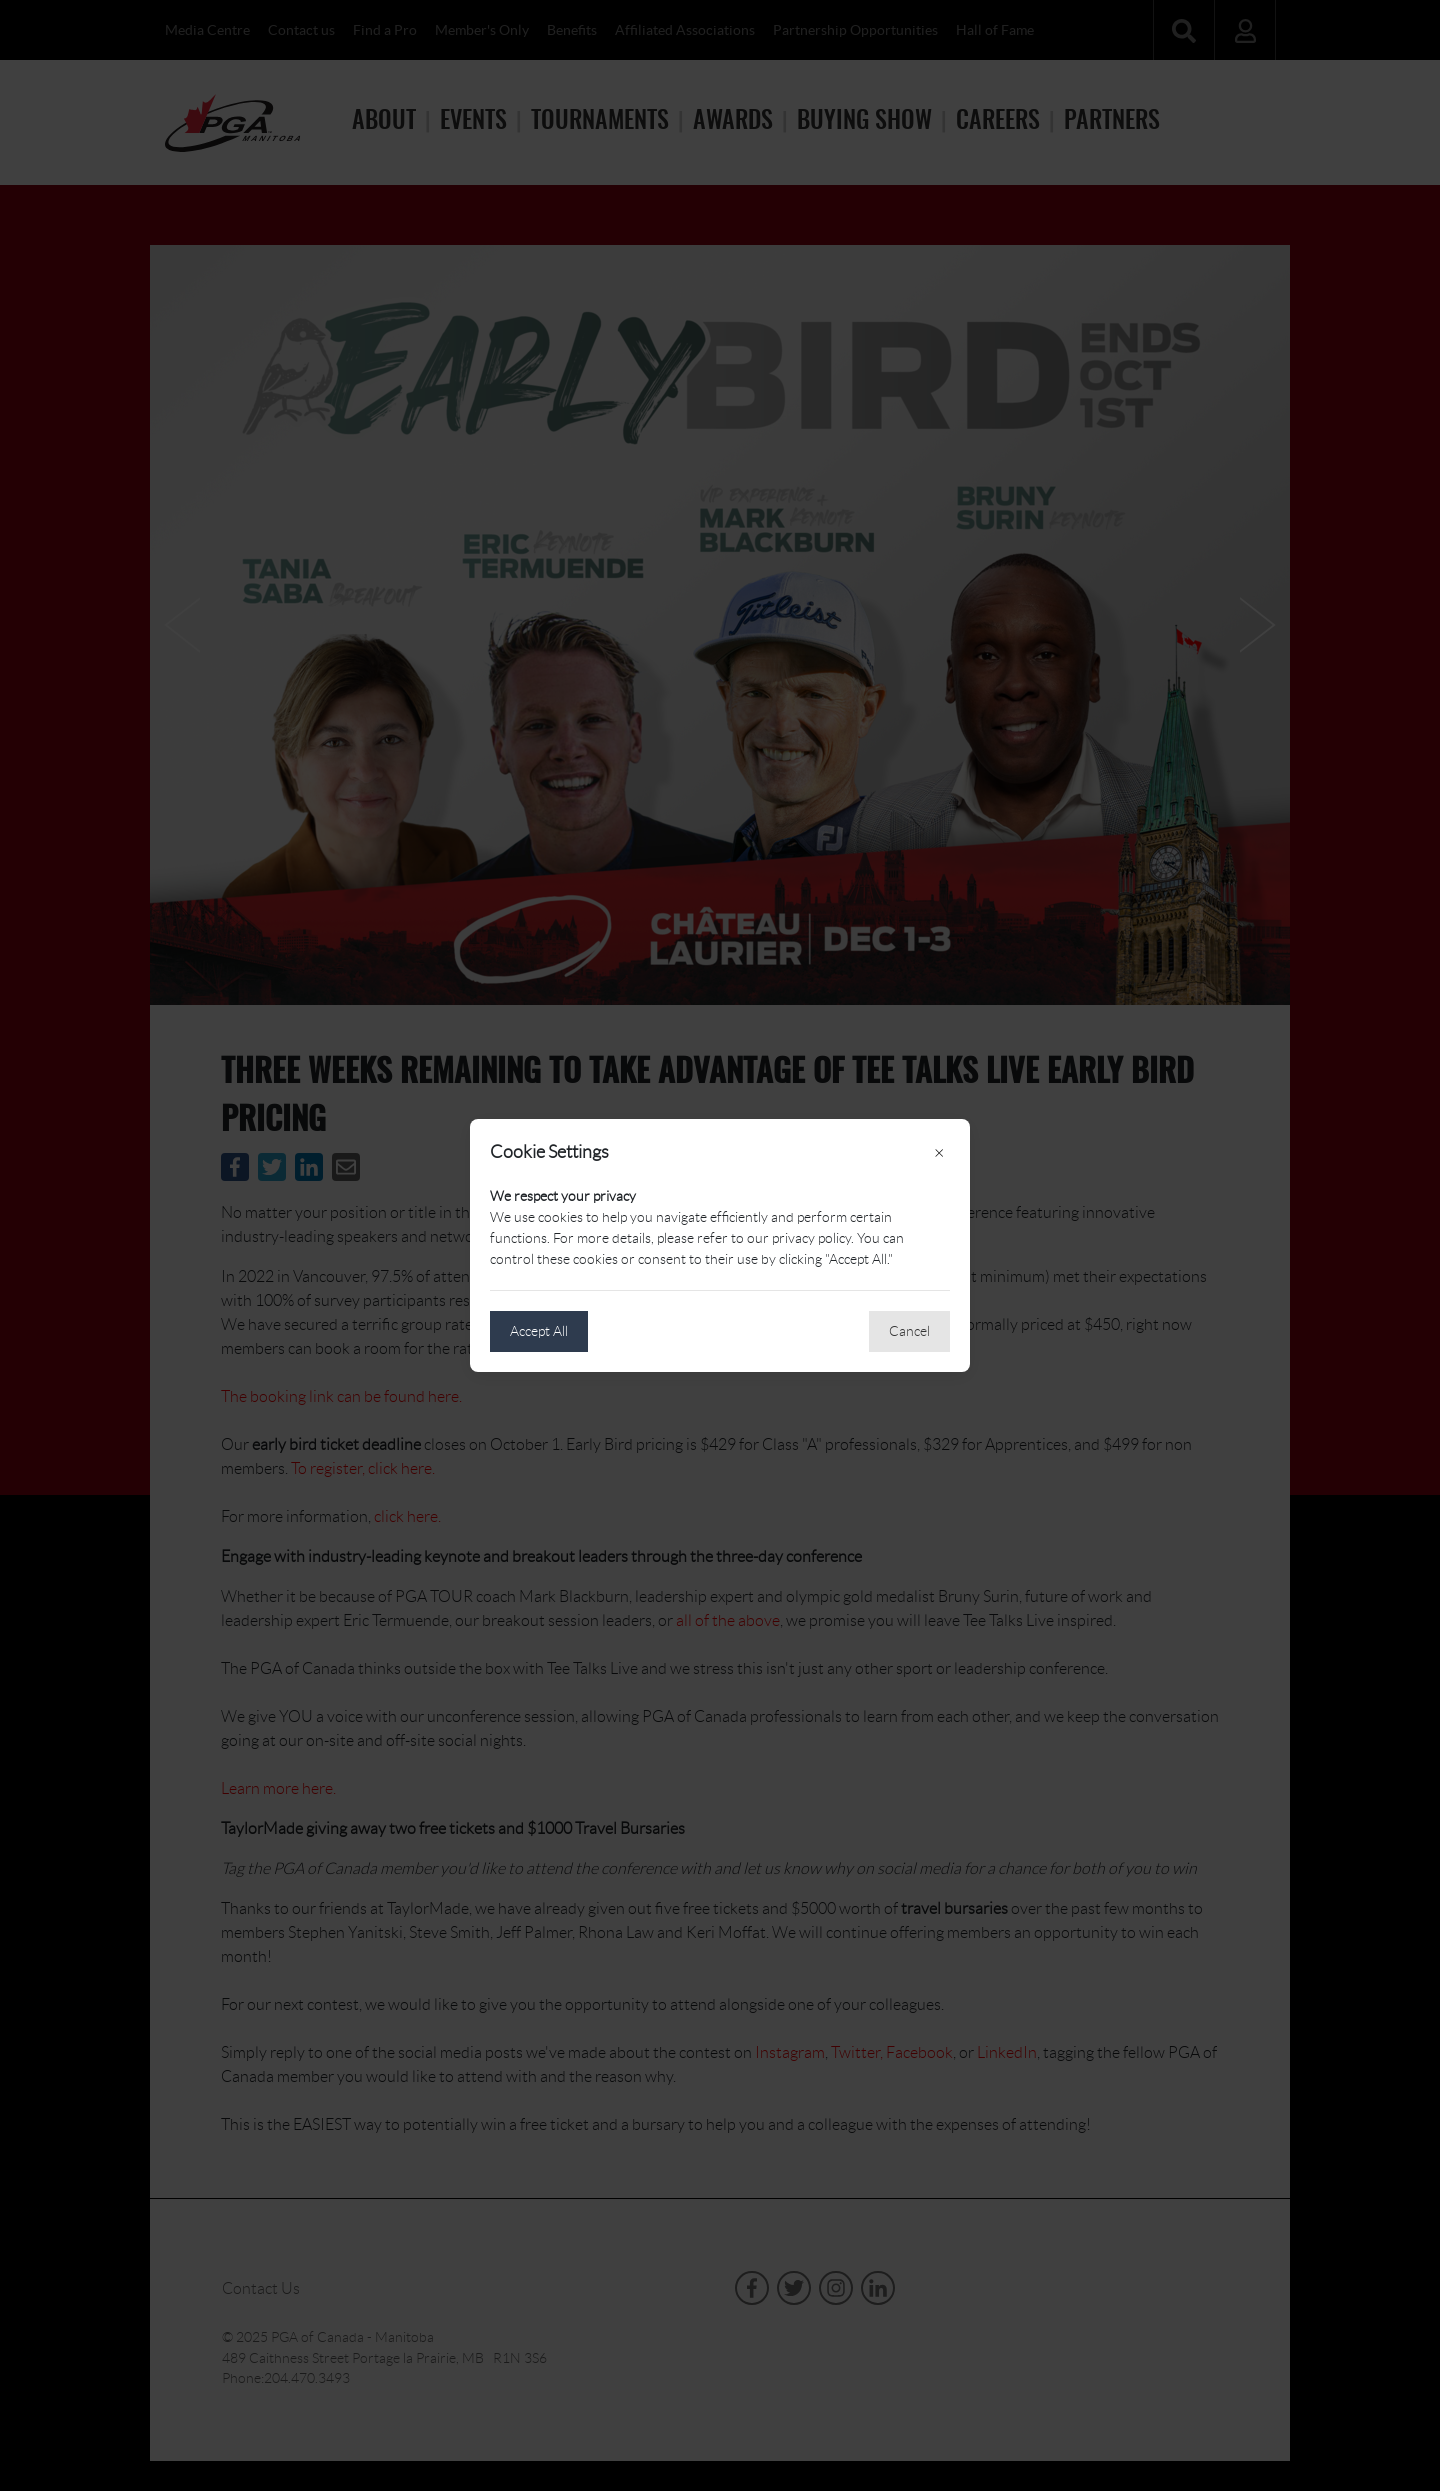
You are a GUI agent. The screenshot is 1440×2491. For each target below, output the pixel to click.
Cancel (909, 1331)
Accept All (539, 1331)
